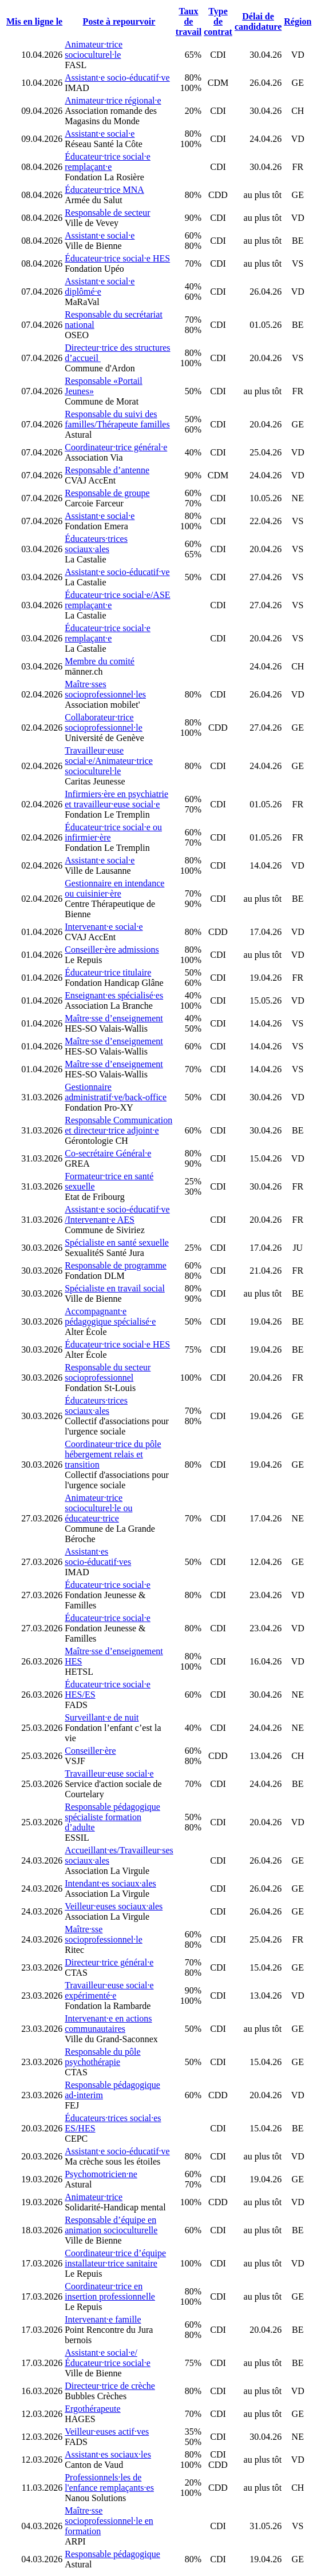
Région (297, 21)
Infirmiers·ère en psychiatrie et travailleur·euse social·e (116, 799)
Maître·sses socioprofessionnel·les (105, 689)
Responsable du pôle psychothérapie (102, 2057)
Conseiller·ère (90, 1750)
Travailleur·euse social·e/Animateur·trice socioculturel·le (109, 761)
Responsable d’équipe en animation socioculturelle (111, 2225)
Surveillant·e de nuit (101, 1717)
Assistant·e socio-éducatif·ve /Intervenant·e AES (117, 1214)
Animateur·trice (93, 2197)
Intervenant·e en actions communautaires (108, 2024)
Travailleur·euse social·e (109, 1773)
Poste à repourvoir (119, 21)
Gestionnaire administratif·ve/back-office (116, 1092)
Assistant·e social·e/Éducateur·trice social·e (107, 2358)
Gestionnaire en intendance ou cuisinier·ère (114, 888)
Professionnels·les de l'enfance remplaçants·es (109, 2482)
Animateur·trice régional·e (113, 100)
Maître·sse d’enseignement (114, 1018)
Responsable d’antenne (107, 470)
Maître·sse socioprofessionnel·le (103, 1934)
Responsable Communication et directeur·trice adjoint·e (118, 1125)
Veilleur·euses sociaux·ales (114, 1906)
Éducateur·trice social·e (107, 1585)
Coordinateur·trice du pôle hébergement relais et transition (113, 1454)
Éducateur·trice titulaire (108, 972)
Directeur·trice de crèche (110, 2386)
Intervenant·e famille (103, 2319)
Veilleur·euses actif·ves (107, 2431)
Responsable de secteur (107, 212)
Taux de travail (188, 21)
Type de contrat (218, 21)
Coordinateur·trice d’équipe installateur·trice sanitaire (115, 2258)
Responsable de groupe (107, 493)
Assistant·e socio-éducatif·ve (117, 77)
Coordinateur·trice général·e (116, 447)
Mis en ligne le (34, 21)
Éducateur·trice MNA (104, 190)
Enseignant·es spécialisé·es (114, 995)
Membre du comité (99, 661)
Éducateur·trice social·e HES (117, 258)
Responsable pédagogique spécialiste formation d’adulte (112, 1817)
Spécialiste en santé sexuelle (117, 1242)
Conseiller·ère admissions (112, 949)
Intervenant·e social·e (103, 927)
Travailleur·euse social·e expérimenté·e (109, 1990)
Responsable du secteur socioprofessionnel (107, 1372)
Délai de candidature (258, 21)
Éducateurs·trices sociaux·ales (96, 544)
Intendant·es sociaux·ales (110, 1883)
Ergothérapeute (92, 2408)
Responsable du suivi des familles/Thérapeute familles (117, 419)
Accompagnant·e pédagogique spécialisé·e (110, 1316)
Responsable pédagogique (112, 2554)
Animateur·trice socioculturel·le (93, 49)
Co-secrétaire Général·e (108, 1153)
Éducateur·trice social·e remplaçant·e (107, 162)
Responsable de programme (116, 1265)
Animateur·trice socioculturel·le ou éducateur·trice (98, 1508)
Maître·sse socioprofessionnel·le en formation (109, 2521)
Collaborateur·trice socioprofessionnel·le (103, 722)
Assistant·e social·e (99, 133)
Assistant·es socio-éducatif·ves (98, 1557)
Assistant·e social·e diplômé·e (99, 286)
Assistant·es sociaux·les (108, 2454)
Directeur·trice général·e (109, 1962)
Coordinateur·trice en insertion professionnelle (110, 2291)
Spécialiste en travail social (115, 1288)
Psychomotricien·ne (101, 2174)
